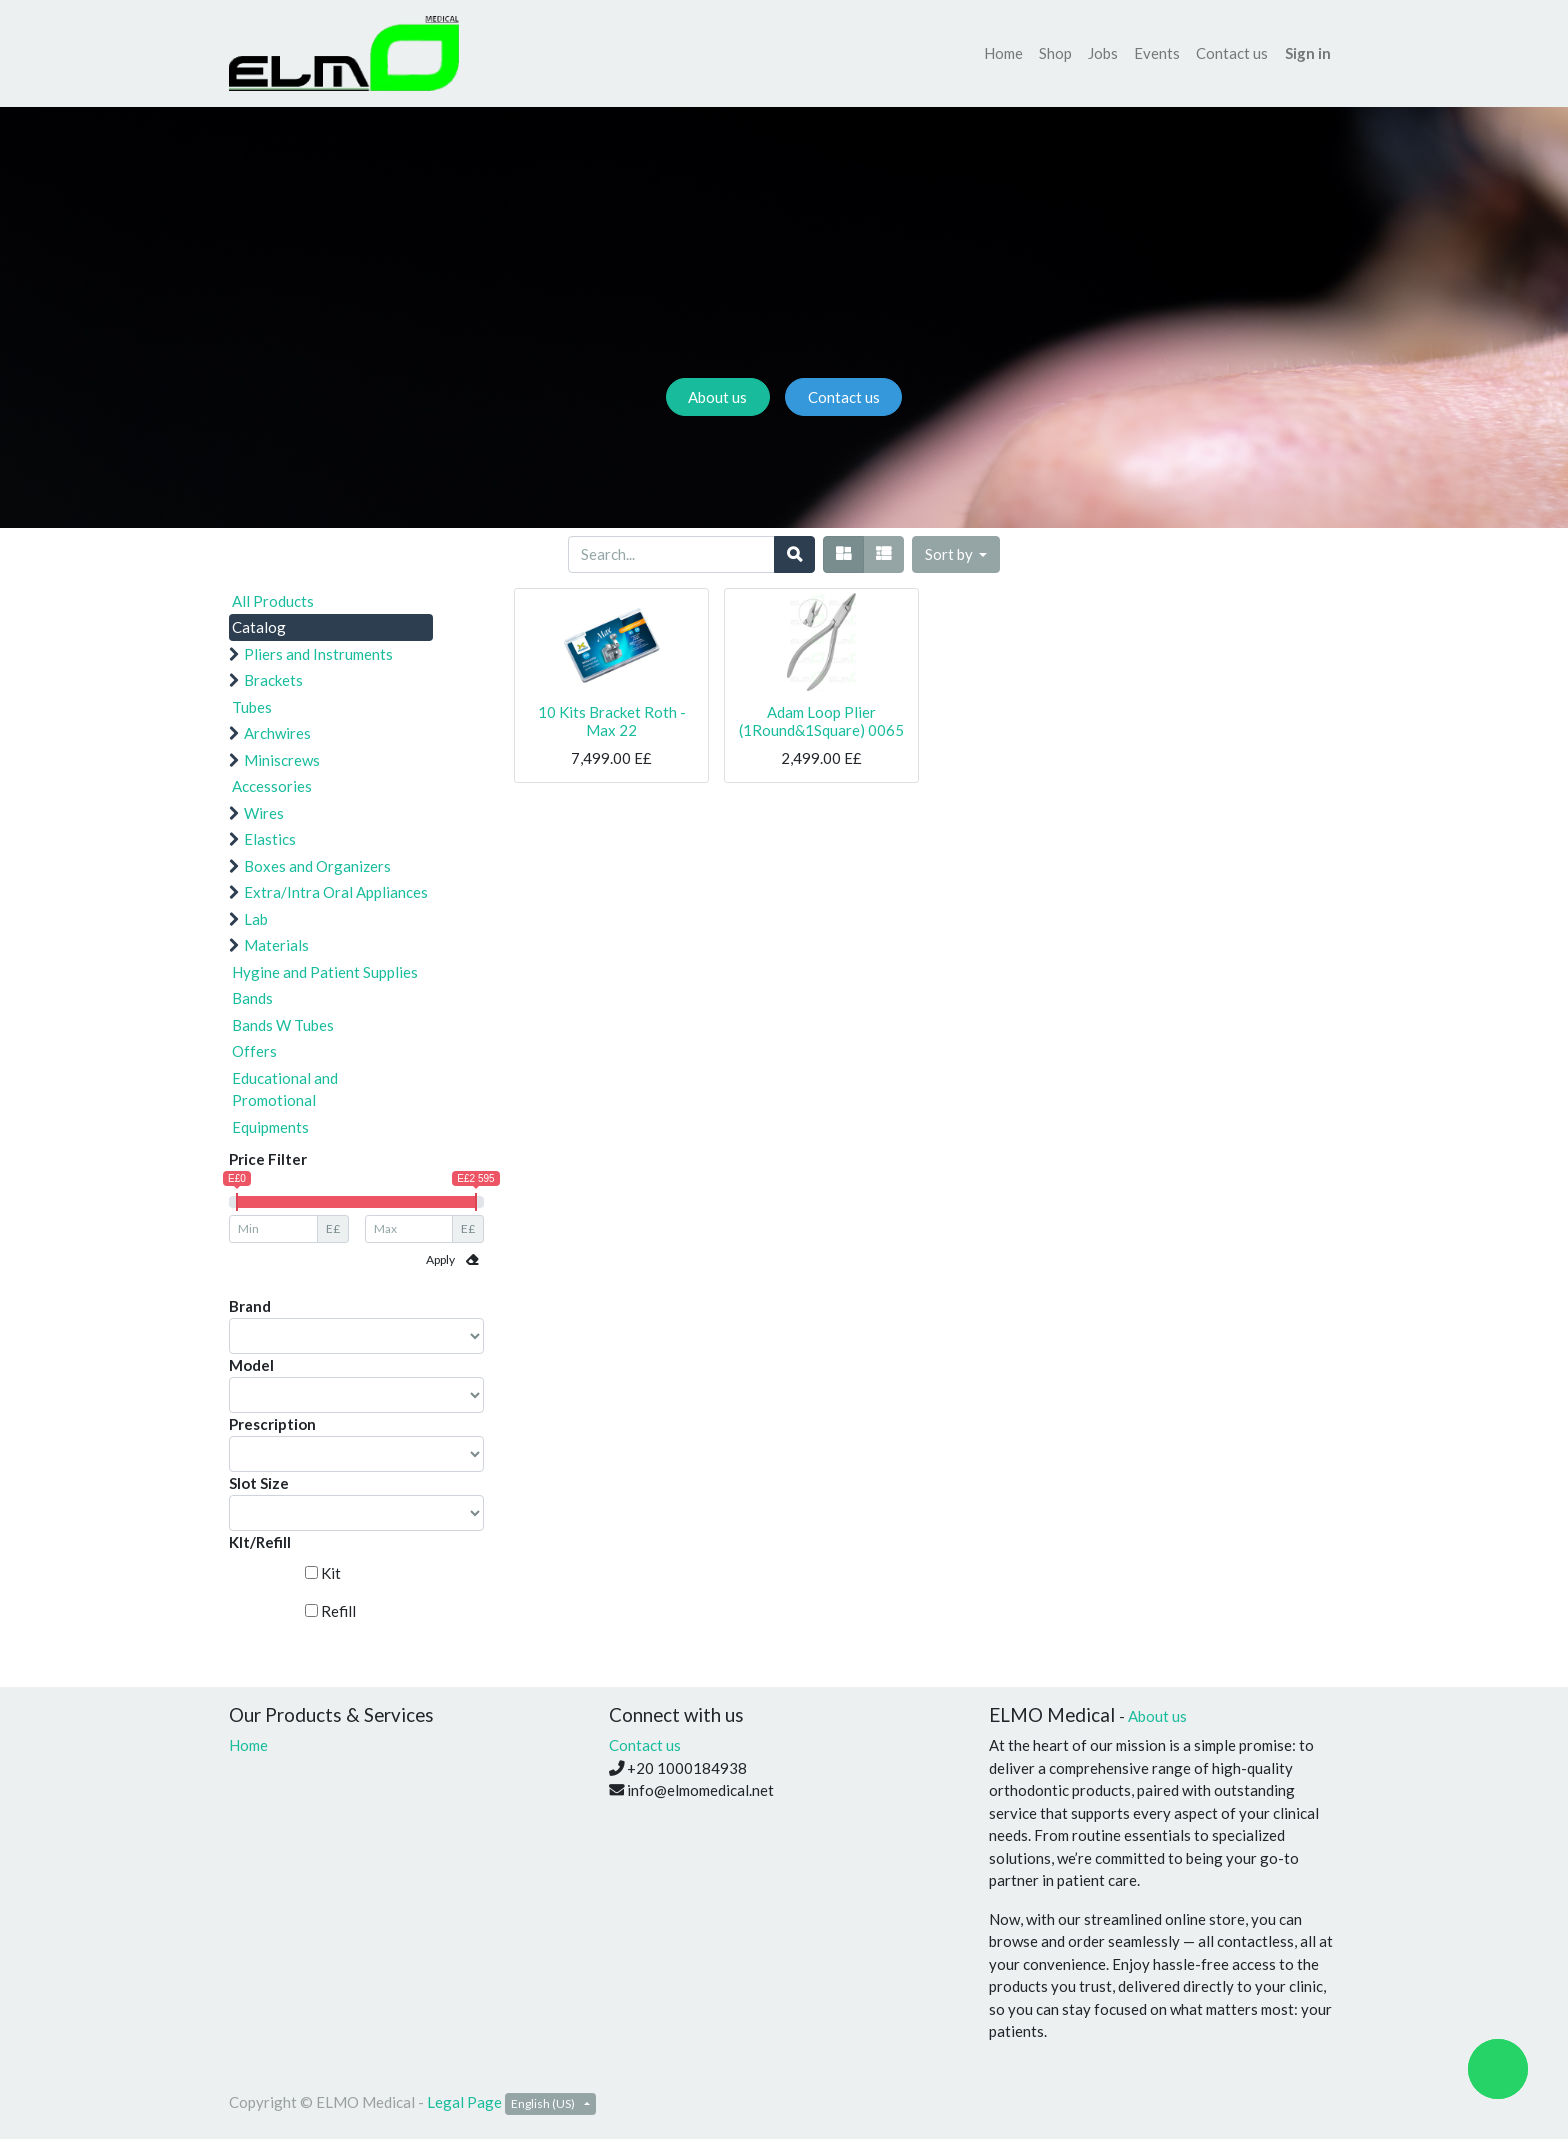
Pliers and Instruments (318, 654)
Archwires (277, 733)
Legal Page (464, 2102)
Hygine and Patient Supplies (325, 972)
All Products (273, 601)
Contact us (844, 397)
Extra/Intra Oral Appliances (336, 892)
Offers (254, 1051)
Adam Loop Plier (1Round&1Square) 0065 (821, 721)
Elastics (270, 839)
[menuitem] (1003, 53)
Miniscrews (282, 760)
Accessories (272, 786)
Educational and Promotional (285, 1089)
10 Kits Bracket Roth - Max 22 (612, 721)
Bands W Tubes (283, 1025)
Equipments (270, 1127)
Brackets (273, 680)
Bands (252, 998)
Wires (264, 813)
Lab (256, 919)
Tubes (252, 707)
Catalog (259, 627)
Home (248, 1745)
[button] (956, 554)
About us (717, 397)
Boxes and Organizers (317, 866)
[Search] (794, 554)
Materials (276, 945)
